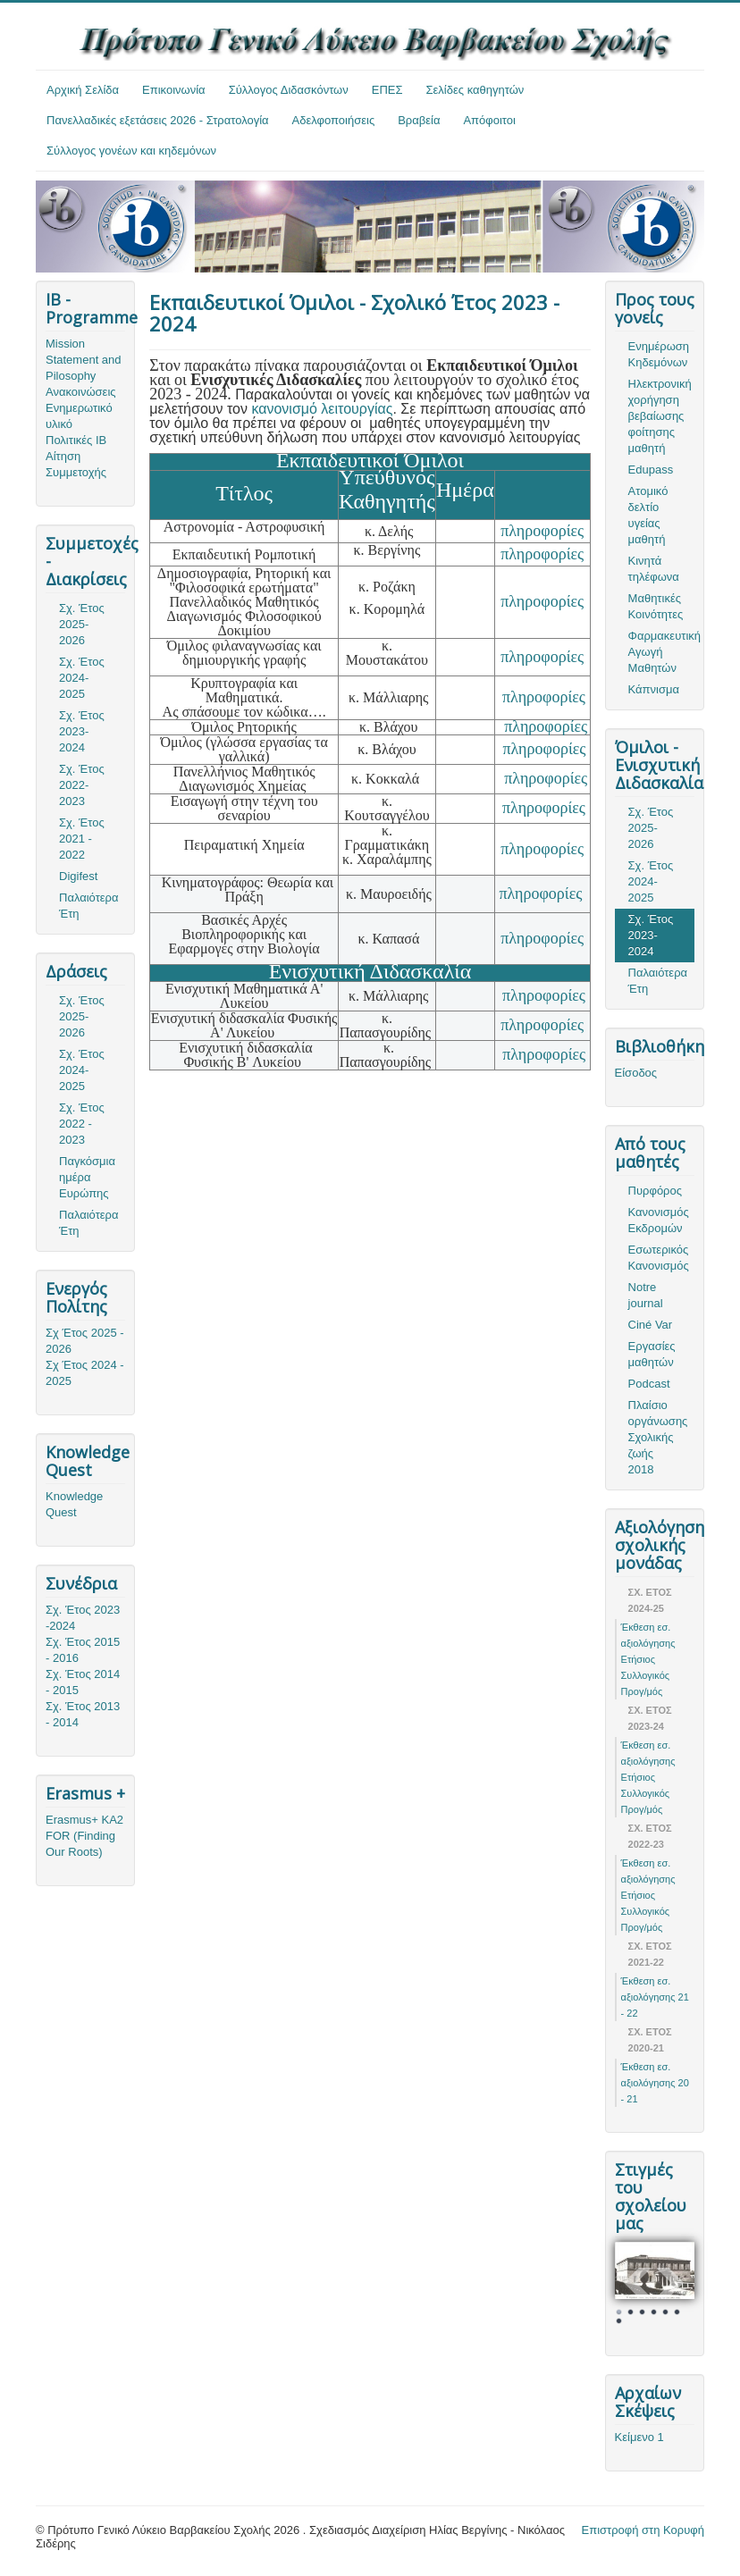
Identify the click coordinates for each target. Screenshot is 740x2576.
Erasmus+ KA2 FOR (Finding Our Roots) (84, 1836)
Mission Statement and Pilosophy (84, 359)
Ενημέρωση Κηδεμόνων (659, 354)
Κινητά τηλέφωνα (653, 568)
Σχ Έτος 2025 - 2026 (85, 1340)
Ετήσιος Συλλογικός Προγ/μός (645, 1675)
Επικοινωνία (174, 89)
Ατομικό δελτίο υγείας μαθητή (648, 515)
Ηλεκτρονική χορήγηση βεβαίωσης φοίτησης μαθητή (660, 416)
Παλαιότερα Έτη (89, 905)
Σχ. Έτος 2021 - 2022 (82, 838)
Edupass (651, 469)
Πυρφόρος (655, 1190)
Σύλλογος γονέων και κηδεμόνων (131, 150)
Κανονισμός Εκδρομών (658, 1220)
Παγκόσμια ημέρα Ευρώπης (87, 1177)
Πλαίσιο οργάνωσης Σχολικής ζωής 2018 (658, 1437)
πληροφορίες (542, 531)
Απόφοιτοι (489, 120)
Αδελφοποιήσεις (333, 120)
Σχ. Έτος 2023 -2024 (83, 1617)
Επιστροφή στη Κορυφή (643, 2530)
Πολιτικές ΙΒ (76, 440)
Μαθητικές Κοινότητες (656, 606)
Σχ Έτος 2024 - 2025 (85, 1373)
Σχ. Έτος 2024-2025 (82, 678)
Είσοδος (636, 1072)
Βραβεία (419, 120)
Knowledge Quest (74, 1504)
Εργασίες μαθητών (652, 1354)
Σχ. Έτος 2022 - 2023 (82, 1123)
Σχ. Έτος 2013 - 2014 (83, 1714)
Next (671, 2283)
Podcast (649, 1383)
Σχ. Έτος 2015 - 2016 (83, 1650)
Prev (638, 2283)
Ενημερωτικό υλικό (79, 416)
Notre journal (645, 1295)
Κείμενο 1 (639, 2437)
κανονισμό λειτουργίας (321, 408)
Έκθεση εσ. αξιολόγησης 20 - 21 (655, 2082)
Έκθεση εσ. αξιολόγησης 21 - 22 (655, 1997)
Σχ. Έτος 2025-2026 (82, 624)
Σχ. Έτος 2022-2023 (82, 785)
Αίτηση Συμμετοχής (76, 464)
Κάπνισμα (653, 689)
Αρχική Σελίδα (82, 89)
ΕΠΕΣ (387, 89)
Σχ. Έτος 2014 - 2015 (83, 1682)
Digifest (78, 876)
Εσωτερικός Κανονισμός (658, 1257)
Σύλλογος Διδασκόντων (289, 89)
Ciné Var (650, 1324)
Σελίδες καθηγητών (475, 89)
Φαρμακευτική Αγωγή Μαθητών (661, 652)
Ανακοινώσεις (81, 392)
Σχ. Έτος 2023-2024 (82, 731)
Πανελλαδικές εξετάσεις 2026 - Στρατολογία (157, 120)
